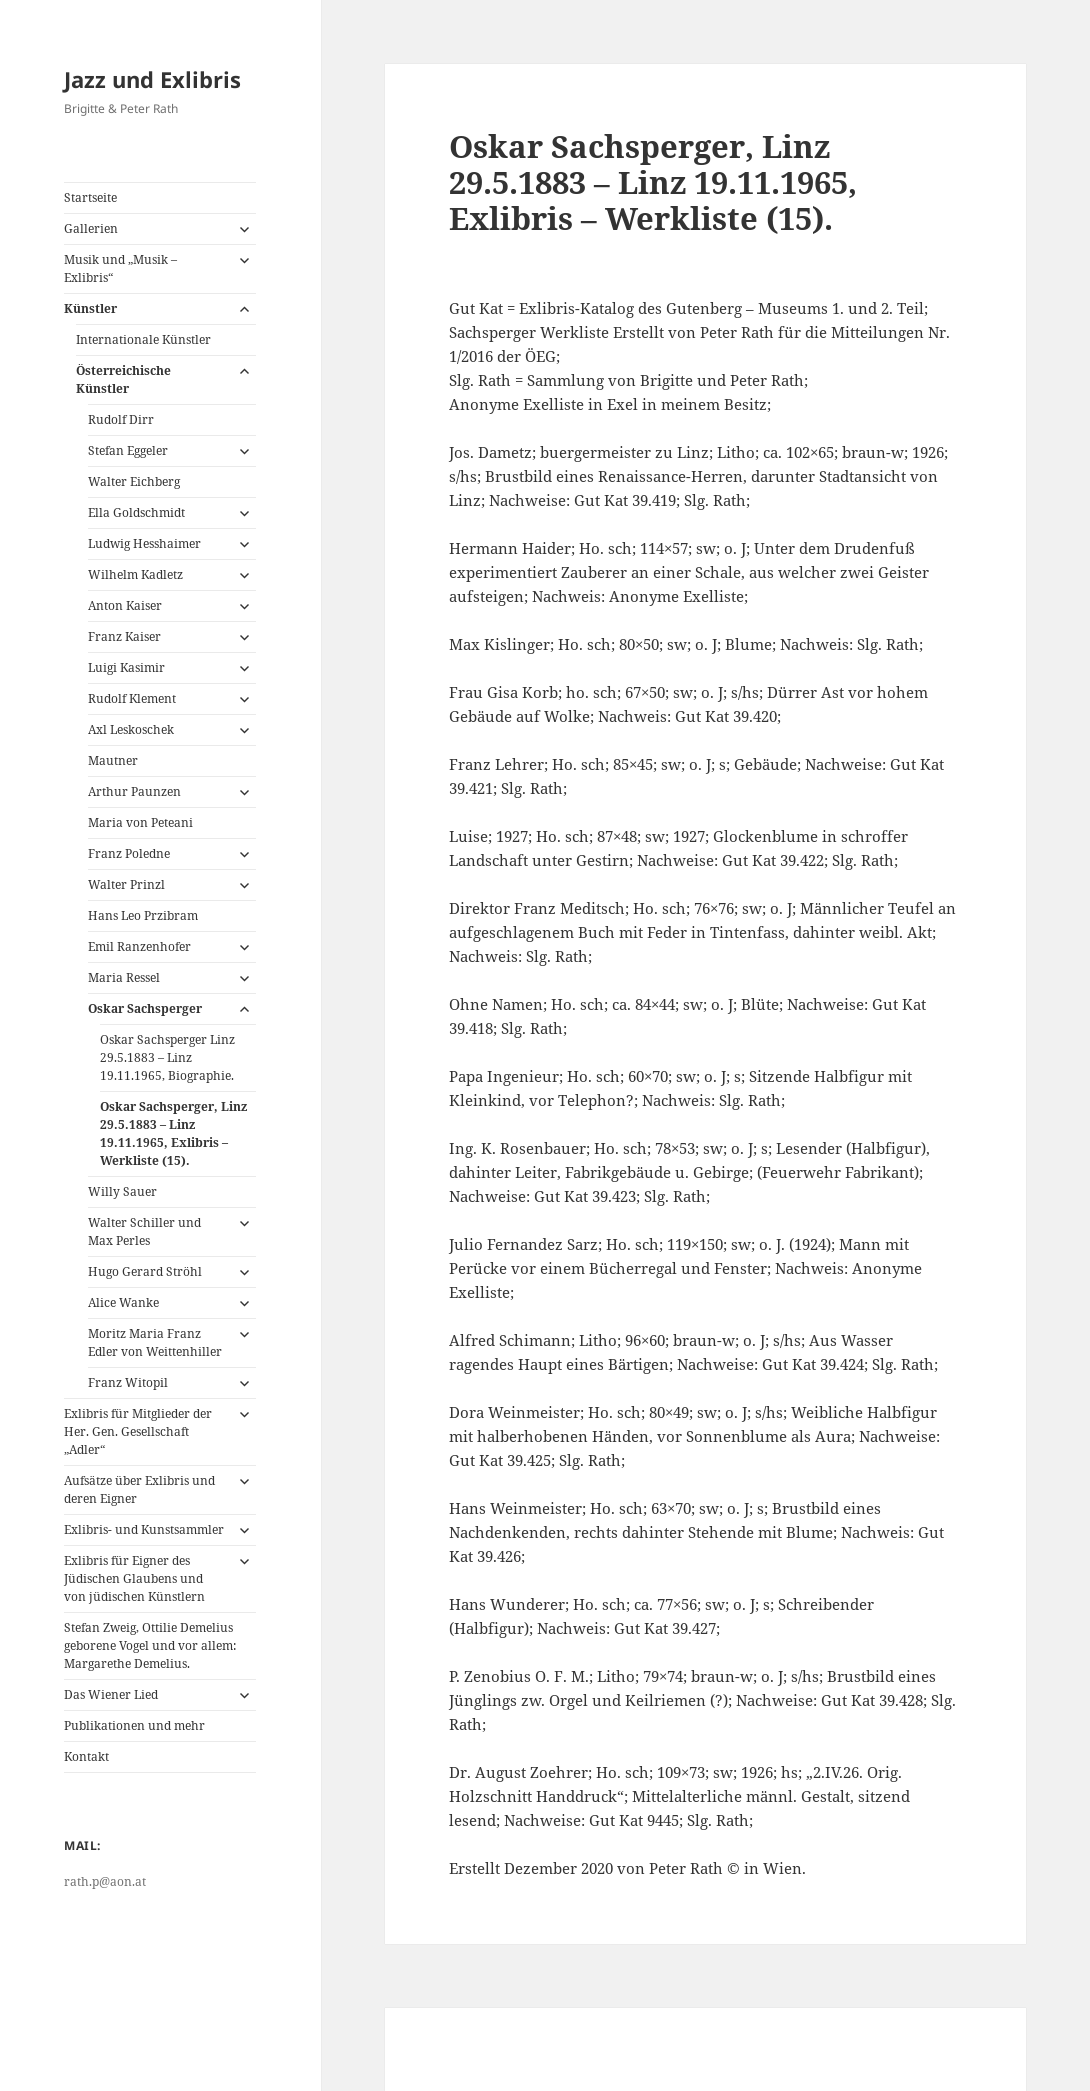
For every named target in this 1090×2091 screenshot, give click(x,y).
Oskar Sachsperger (145, 1008)
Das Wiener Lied (111, 1694)
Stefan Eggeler (128, 450)
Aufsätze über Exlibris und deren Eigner (139, 1489)
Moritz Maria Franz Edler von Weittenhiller (155, 1342)
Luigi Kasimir (126, 667)
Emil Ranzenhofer (139, 946)
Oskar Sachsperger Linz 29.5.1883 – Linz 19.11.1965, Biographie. (167, 1057)
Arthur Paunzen (134, 791)
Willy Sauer (122, 1191)
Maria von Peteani (140, 822)
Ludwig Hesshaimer (144, 543)
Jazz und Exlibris (152, 79)
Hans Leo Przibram (143, 915)
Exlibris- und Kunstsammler (144, 1529)
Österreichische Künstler (123, 379)
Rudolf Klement (132, 698)
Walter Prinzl (126, 884)
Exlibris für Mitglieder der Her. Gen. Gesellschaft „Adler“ (138, 1431)
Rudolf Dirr (121, 419)
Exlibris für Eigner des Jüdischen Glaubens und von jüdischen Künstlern (134, 1578)
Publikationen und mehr (134, 1725)
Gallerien (91, 228)
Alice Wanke (123, 1302)
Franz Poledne (129, 853)
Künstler (90, 308)
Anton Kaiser (125, 605)
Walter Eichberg (134, 481)
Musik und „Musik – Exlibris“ (120, 268)
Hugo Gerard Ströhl (145, 1271)
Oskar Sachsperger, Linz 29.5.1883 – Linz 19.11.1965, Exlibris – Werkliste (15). (173, 1133)
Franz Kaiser (124, 636)
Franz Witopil (128, 1382)
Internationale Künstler (143, 339)
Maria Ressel (124, 977)
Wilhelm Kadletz (135, 574)
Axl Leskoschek (131, 729)
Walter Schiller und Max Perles (144, 1231)
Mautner (113, 760)
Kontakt (86, 1756)
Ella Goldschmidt (136, 512)
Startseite (90, 197)
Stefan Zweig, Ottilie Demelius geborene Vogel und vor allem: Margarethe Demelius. (150, 1645)
